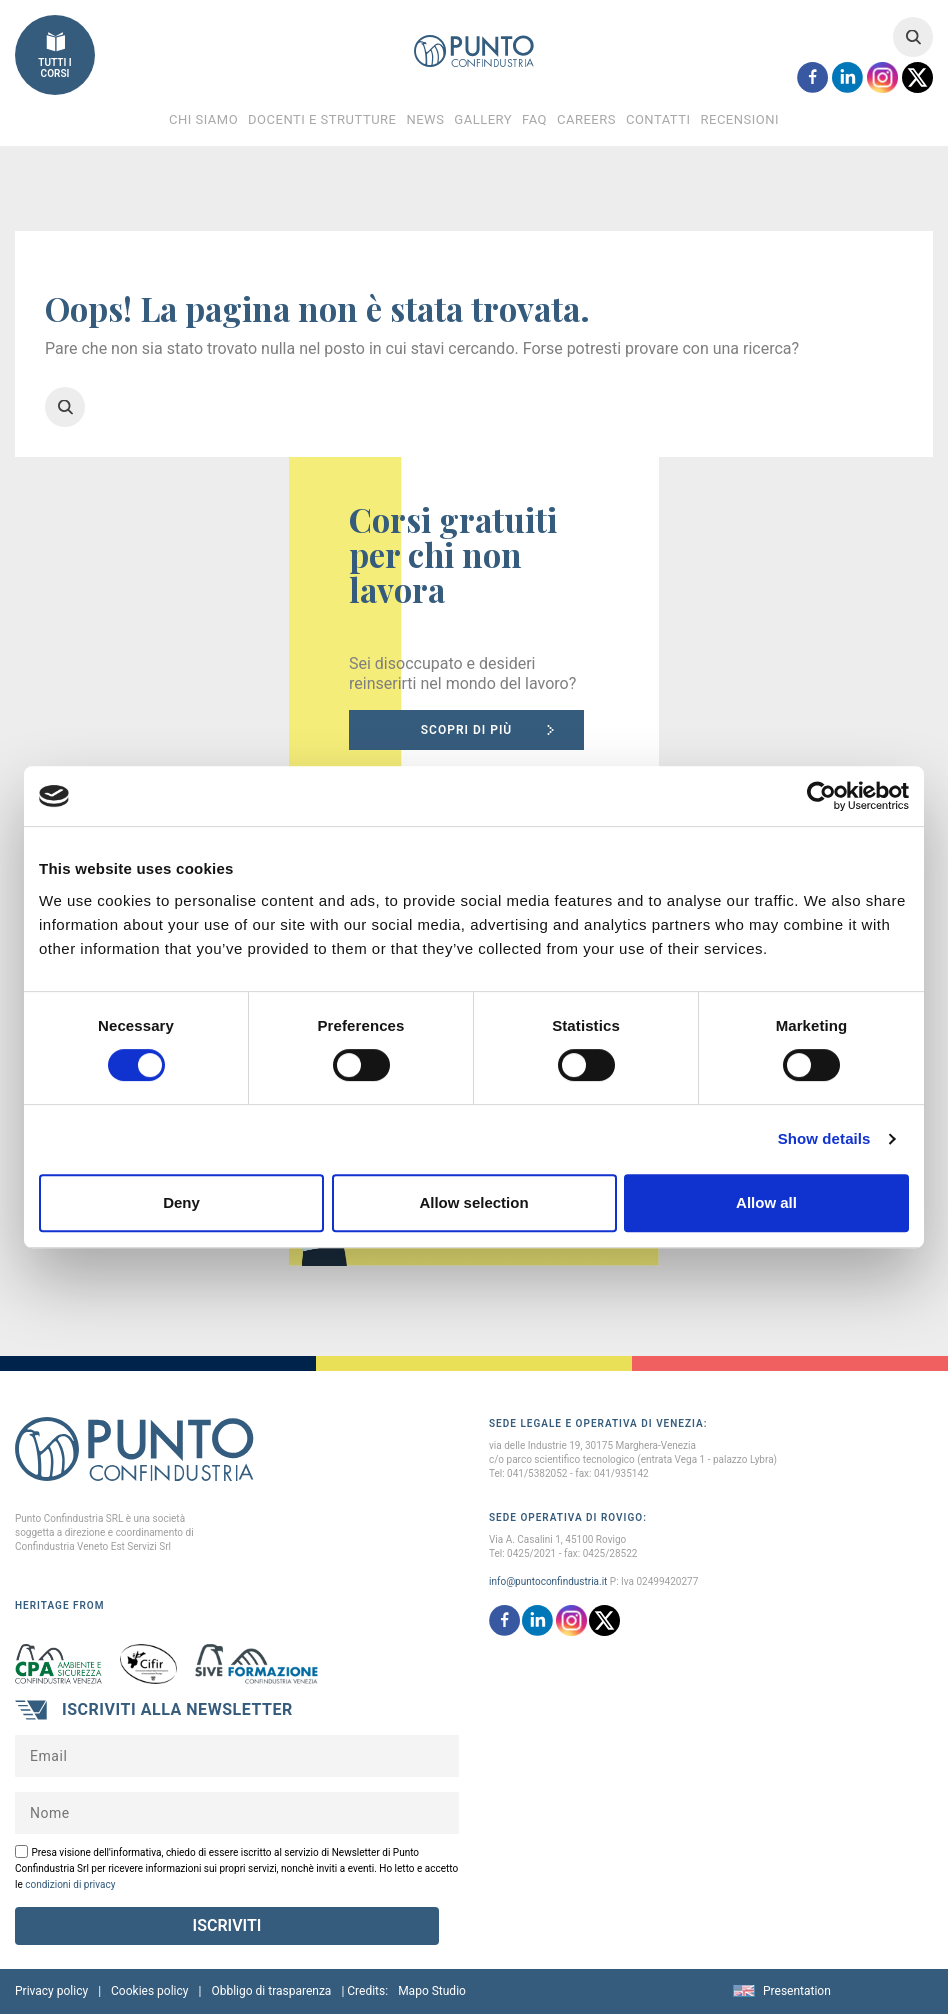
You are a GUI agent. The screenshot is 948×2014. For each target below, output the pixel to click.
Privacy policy (51, 1991)
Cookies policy (149, 1991)
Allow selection (473, 1202)
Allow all (766, 1202)
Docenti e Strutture (322, 119)
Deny (181, 1202)
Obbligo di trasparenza (271, 1991)
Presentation (797, 1991)
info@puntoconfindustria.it (548, 1581)
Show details (824, 1138)
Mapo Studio (432, 1991)
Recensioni (739, 119)
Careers (586, 119)
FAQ (534, 119)
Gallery (483, 119)
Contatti (658, 119)
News (425, 119)
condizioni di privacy (70, 1884)
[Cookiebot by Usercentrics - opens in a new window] (821, 796)
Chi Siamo (203, 119)
